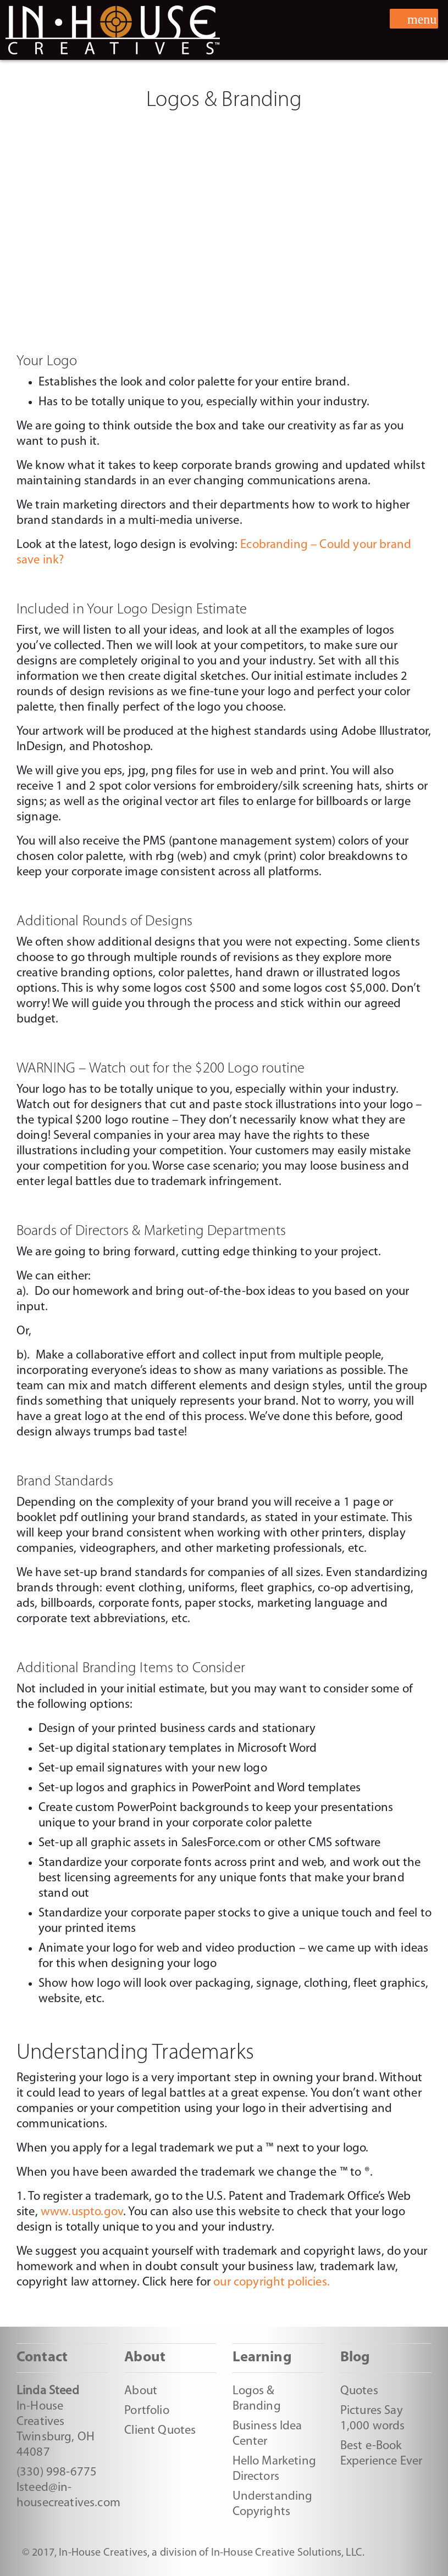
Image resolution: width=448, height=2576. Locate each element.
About (140, 2391)
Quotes (359, 2391)
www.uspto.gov (82, 2212)
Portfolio (146, 2411)
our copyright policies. (271, 2282)
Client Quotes (160, 2430)
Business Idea (267, 2426)
